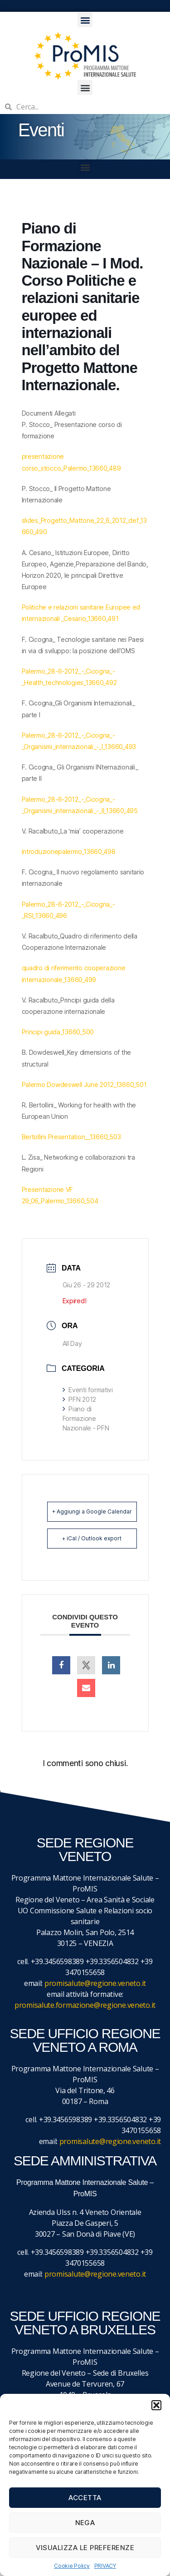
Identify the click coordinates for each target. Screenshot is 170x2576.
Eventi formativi (88, 1390)
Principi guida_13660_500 (58, 1032)
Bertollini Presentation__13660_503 (71, 1137)
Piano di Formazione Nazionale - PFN (86, 1418)
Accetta (85, 2497)
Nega (85, 2522)
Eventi (41, 130)
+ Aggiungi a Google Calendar (92, 1511)
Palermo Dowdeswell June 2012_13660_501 (84, 1084)
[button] (156, 2405)
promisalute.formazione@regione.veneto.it (85, 2005)
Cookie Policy (72, 2565)
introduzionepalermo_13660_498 (69, 851)
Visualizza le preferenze (85, 2547)
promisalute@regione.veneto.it (95, 1983)
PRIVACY (105, 2565)
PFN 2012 (80, 1399)
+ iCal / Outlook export (91, 1538)
